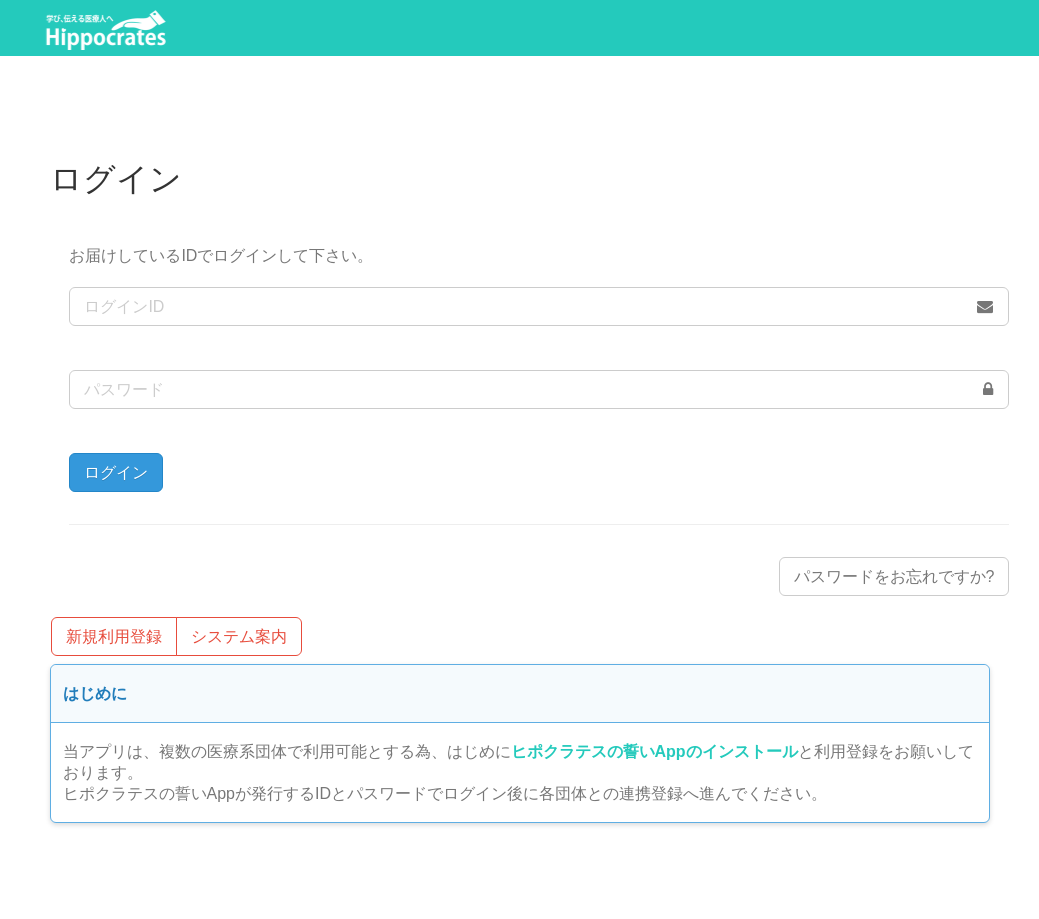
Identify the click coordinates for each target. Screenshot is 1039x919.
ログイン (550, 28)
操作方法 (838, 28)
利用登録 (422, 28)
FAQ (950, 28)
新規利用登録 (114, 636)
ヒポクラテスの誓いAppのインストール (654, 751)
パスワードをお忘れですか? (894, 576)
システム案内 (694, 28)
